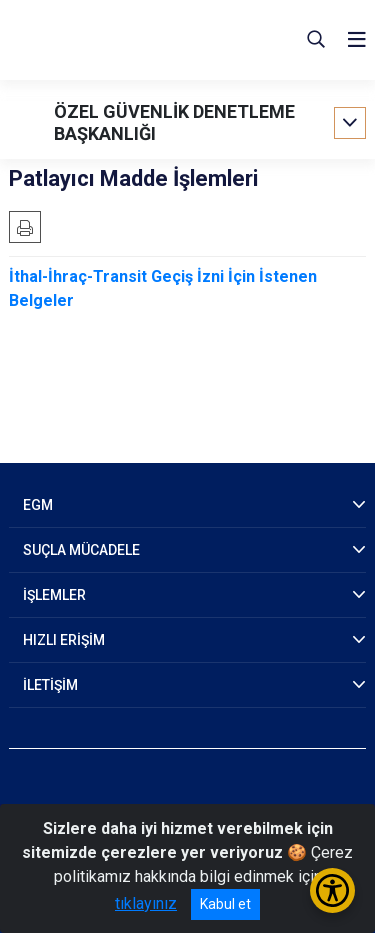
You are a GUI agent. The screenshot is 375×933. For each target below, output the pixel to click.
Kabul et (225, 904)
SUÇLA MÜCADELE (81, 550)
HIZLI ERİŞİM (64, 640)
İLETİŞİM (50, 685)
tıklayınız (146, 903)
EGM (38, 505)
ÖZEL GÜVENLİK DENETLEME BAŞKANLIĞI (174, 122)
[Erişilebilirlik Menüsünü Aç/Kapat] (332, 890)
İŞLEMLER (54, 595)
